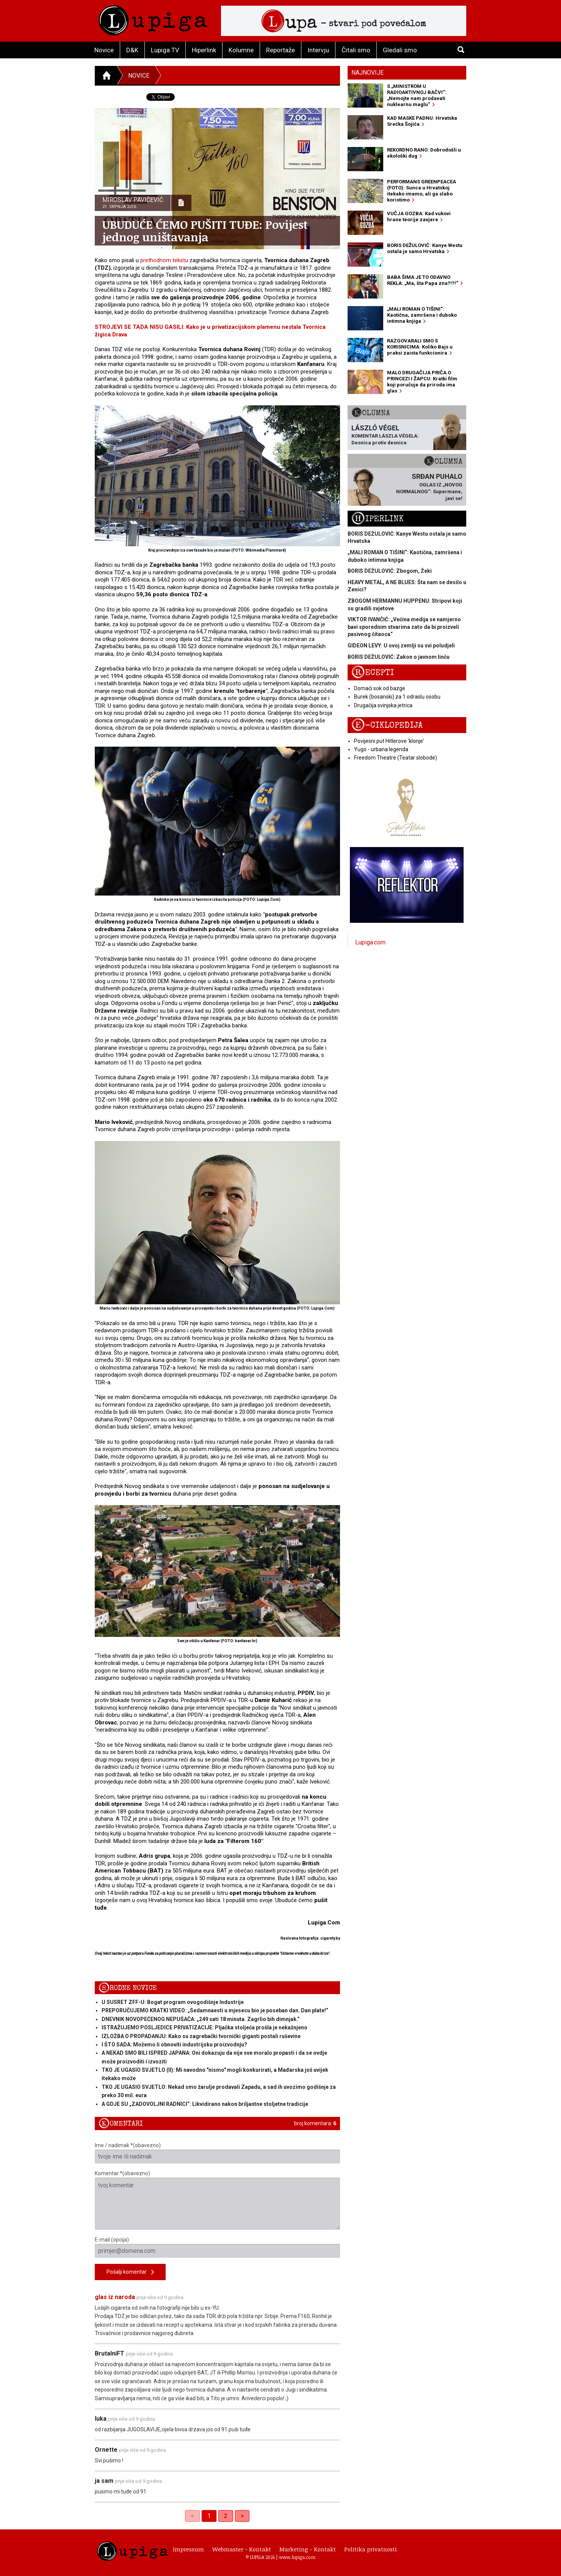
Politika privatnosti (370, 2549)
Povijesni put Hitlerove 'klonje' (389, 741)
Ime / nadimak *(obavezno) (217, 2152)
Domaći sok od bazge (379, 688)
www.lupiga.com (297, 2557)
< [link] (192, 2516)
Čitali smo (356, 50)
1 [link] (209, 2516)
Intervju (318, 50)
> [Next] (242, 2516)
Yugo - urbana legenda (381, 749)
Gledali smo (400, 50)
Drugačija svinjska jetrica (383, 705)
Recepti (372, 673)
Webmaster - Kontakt (241, 2549)
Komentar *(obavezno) (217, 2200)
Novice (104, 50)
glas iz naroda (115, 2297)
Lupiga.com (370, 942)
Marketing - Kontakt (307, 2549)
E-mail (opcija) (217, 2247)
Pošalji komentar (130, 2272)
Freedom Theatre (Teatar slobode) (395, 758)
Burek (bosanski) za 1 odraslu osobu (397, 697)
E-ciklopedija (387, 725)
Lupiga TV (165, 50)
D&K (132, 50)
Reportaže (280, 50)
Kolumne (241, 50)
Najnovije (367, 72)
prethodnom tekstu (164, 260)
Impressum (188, 2549)
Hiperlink (204, 50)
